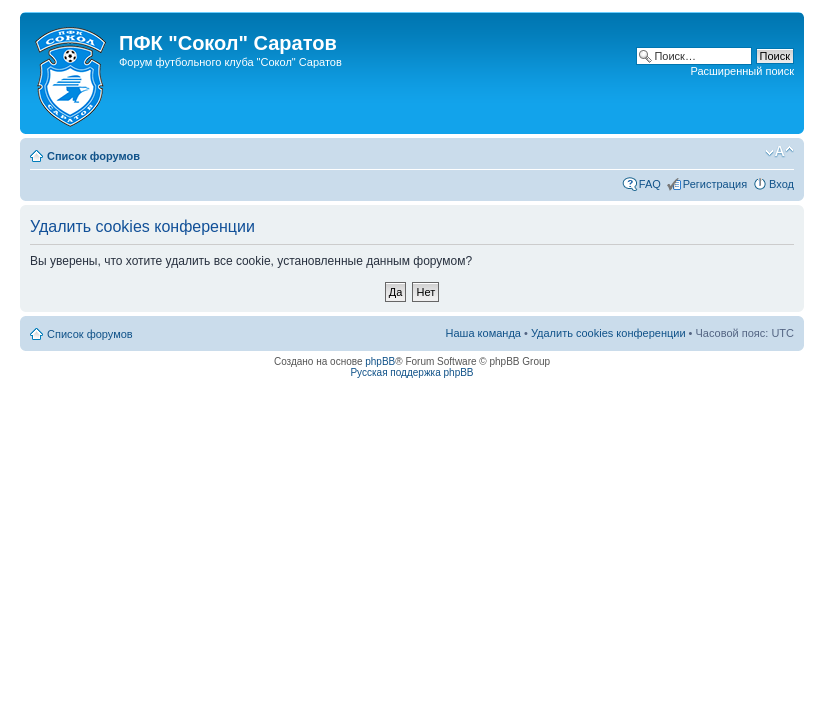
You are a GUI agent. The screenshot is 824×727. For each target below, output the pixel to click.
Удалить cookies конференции (608, 333)
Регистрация (715, 184)
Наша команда (483, 333)
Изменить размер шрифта (779, 152)
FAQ (650, 184)
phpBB (380, 361)
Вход (781, 184)
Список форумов (93, 156)
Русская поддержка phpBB (411, 372)
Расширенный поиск (742, 71)
